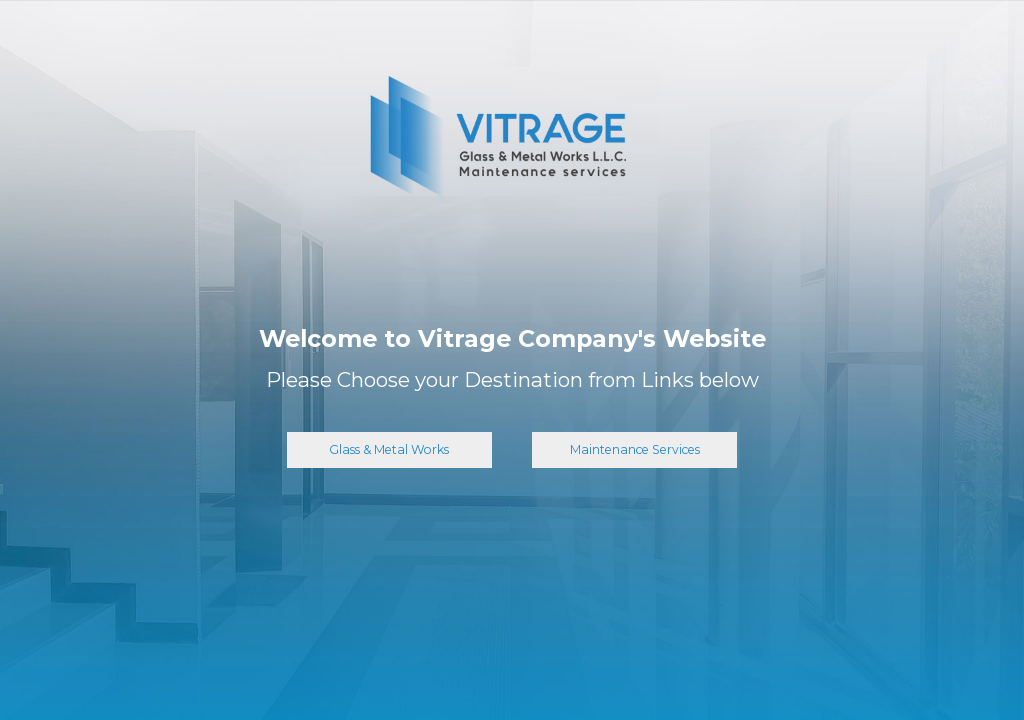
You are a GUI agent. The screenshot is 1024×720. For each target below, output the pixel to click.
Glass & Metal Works (389, 449)
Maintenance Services (635, 449)
